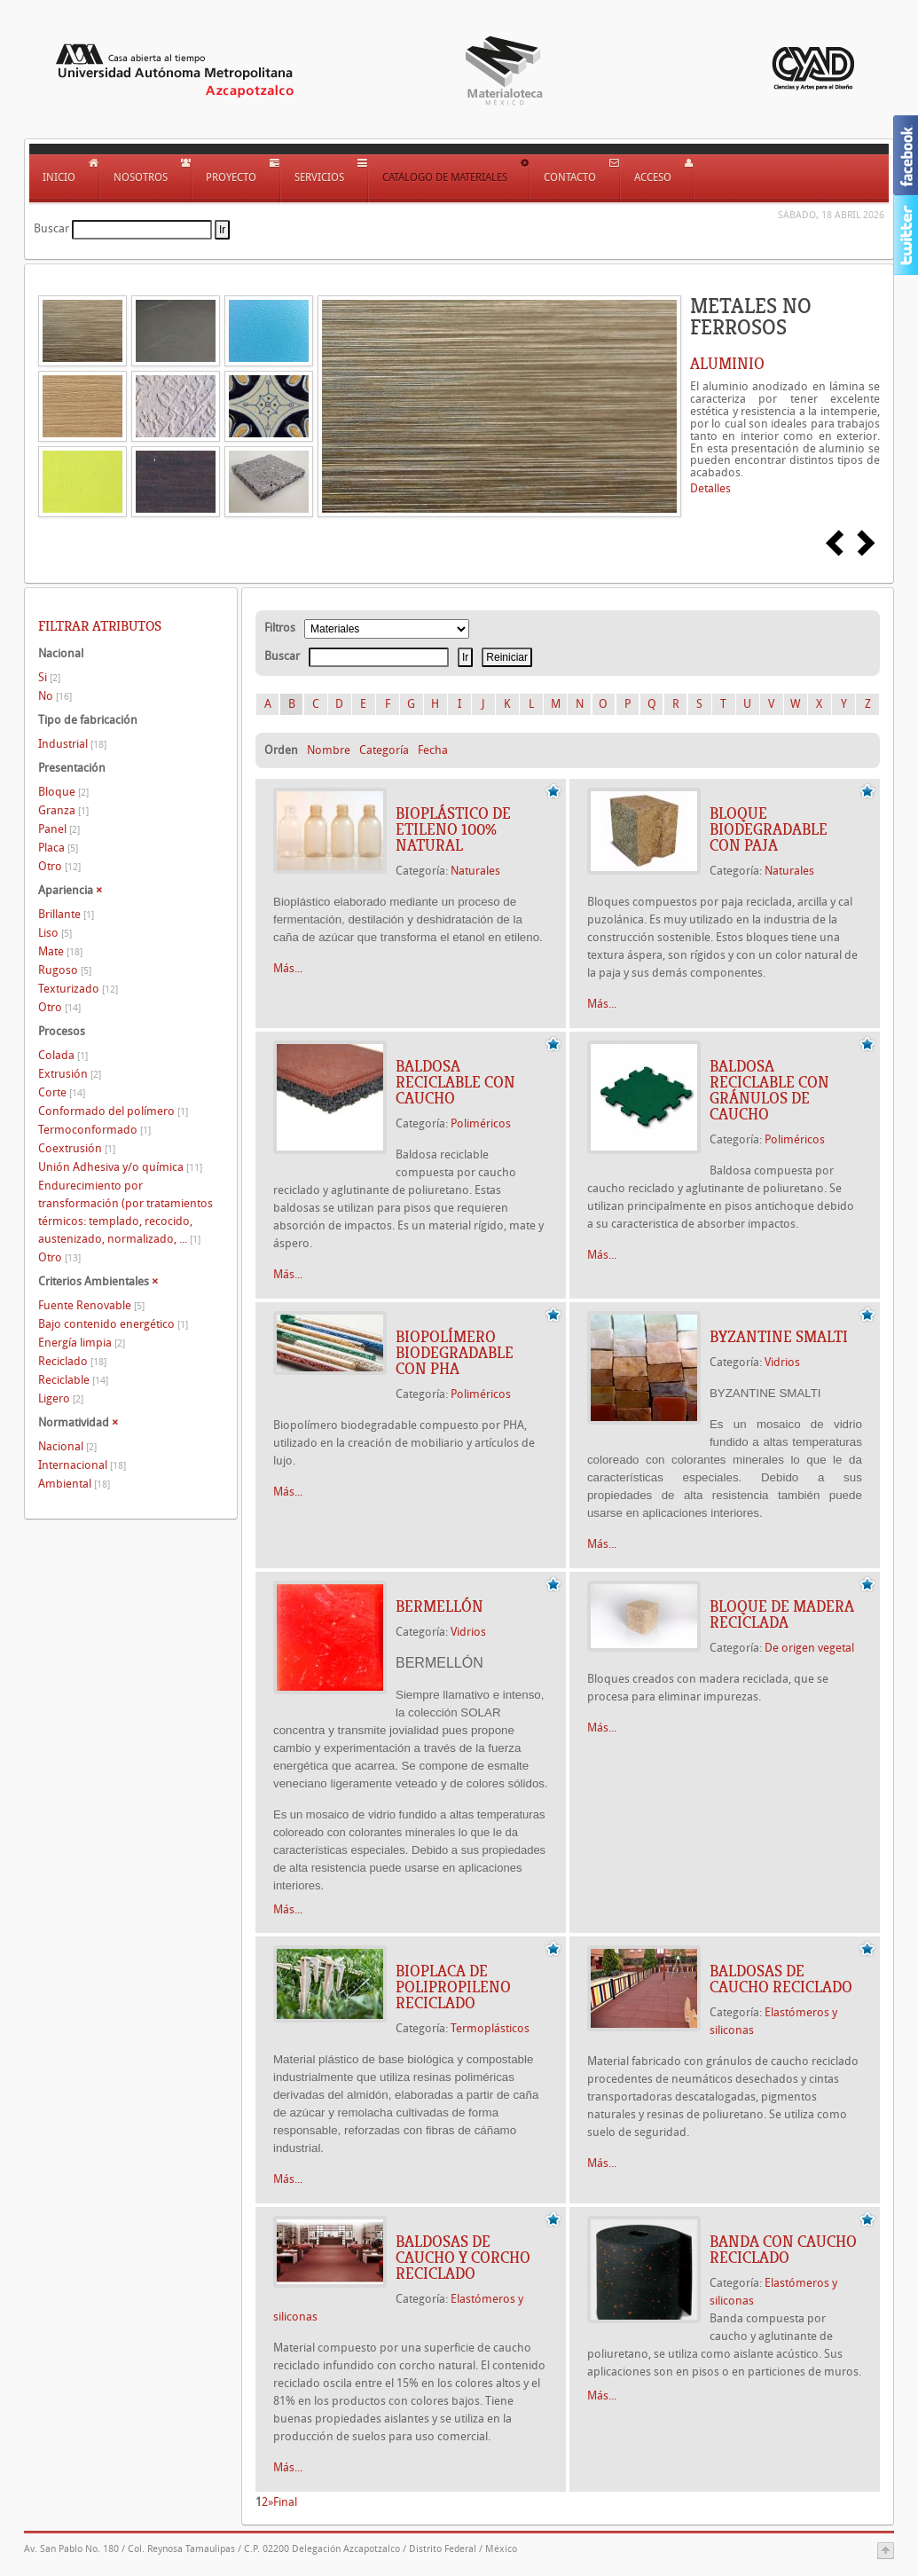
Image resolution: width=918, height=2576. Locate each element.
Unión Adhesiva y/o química (120, 1167)
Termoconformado (94, 1129)
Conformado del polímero (113, 1111)
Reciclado (72, 1361)
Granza (63, 810)
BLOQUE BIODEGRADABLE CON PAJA (769, 829)
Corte (61, 1092)
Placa (58, 847)
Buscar (51, 228)
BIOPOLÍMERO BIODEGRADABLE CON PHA (455, 1352)
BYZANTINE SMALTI (779, 1337)
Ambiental (74, 1483)
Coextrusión (76, 1148)
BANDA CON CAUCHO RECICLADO (783, 2249)
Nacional (67, 1446)
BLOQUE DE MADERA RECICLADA (782, 1614)
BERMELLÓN (439, 1606)
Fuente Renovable (91, 1305)
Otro (59, 866)
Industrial (72, 743)
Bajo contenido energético (113, 1324)
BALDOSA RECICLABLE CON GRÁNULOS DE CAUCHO (769, 1090)
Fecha (433, 750)
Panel (59, 829)
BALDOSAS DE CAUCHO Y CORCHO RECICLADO (463, 2257)
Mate (60, 951)
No (55, 696)
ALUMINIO (727, 363)
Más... (287, 968)
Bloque (63, 791)
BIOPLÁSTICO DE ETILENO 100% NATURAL (453, 829)
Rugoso (64, 970)
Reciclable (73, 1379)
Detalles (710, 488)
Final (285, 2502)
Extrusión (69, 1073)
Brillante (66, 914)
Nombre (328, 750)
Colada (63, 1055)
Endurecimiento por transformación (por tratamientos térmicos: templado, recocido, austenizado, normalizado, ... (125, 1212)
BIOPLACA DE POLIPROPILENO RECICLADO (453, 1987)
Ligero (60, 1398)
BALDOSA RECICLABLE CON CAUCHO (455, 1082)
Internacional (82, 1465)
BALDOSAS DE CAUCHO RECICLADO (781, 1979)
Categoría (384, 750)
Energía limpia (81, 1342)
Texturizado (78, 988)
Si (49, 677)
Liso (55, 932)
